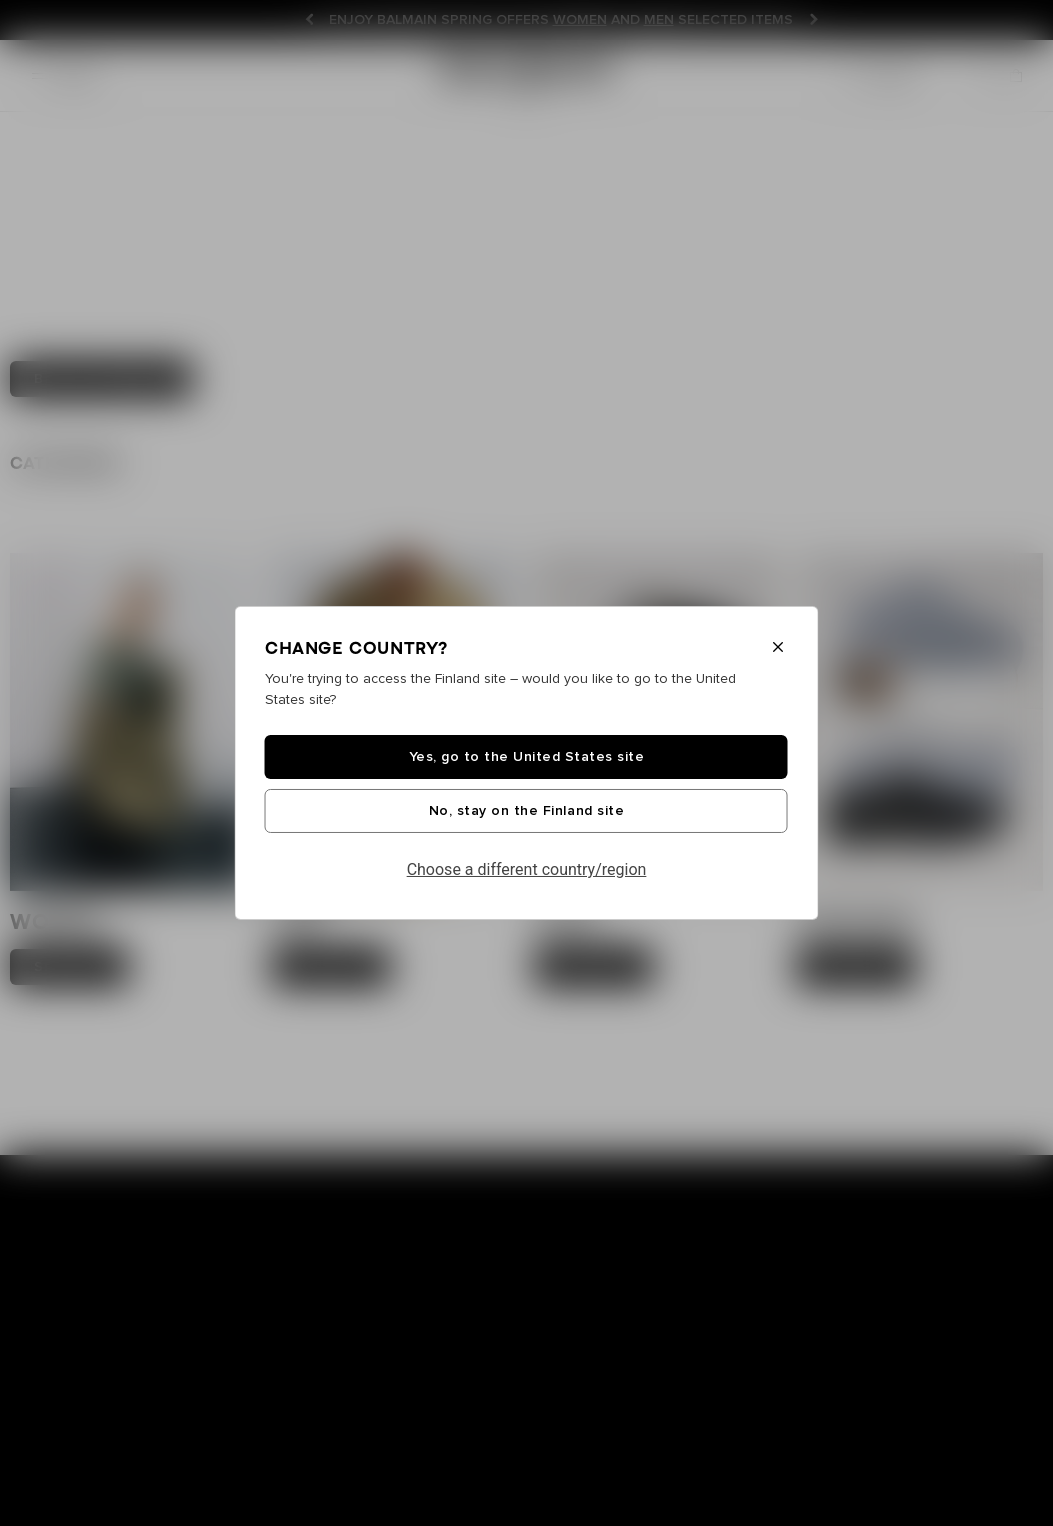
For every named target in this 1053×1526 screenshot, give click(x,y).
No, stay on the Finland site (526, 811)
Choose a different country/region (527, 869)
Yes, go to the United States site (527, 757)
